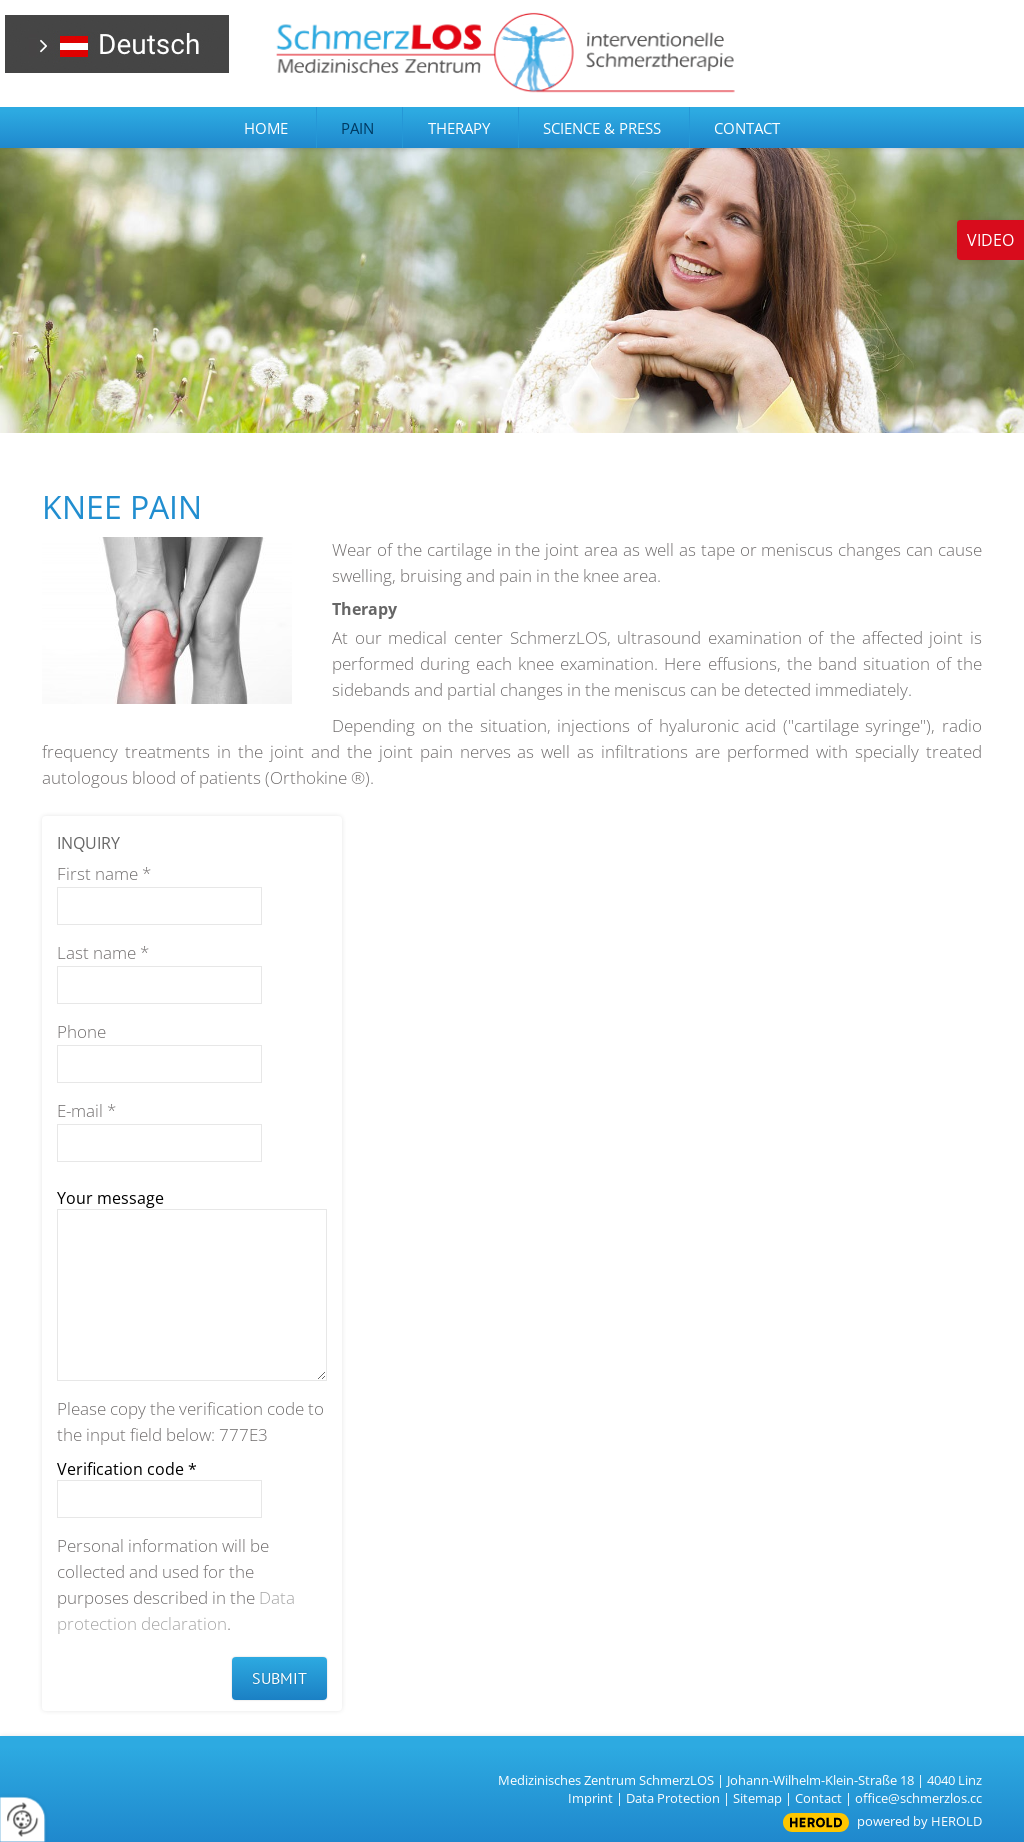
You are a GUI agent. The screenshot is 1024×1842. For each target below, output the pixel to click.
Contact (818, 1798)
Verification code (127, 1469)
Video (990, 240)
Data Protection (673, 1798)
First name (104, 873)
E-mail (86, 1110)
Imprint (590, 1798)
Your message (110, 1198)
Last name (103, 952)
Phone (81, 1031)
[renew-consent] (22, 1819)
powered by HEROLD (919, 1821)
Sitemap (757, 1798)
